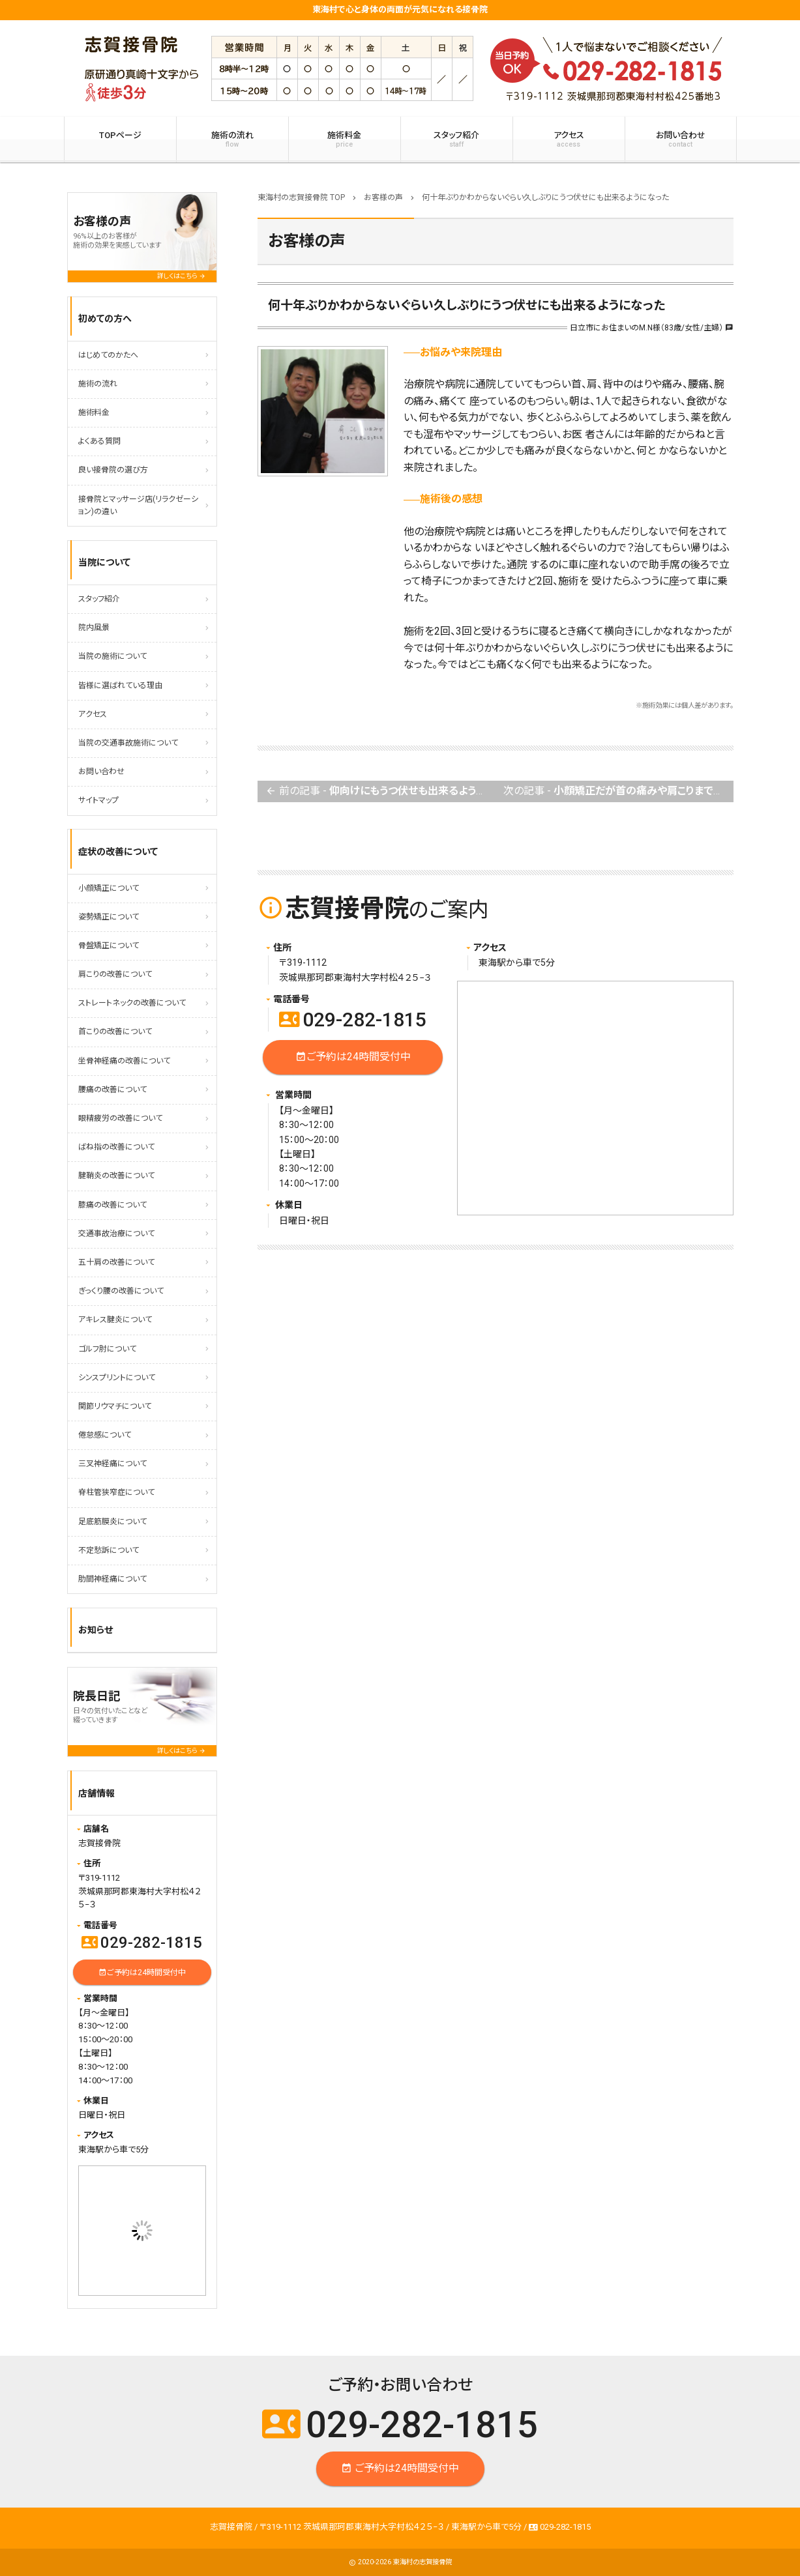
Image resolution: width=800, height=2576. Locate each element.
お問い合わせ (680, 139)
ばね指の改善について (116, 1146)
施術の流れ (232, 139)
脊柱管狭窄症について (116, 1492)
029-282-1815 (352, 1019)
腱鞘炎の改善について (116, 1175)
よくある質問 (99, 441)
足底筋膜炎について (112, 1521)
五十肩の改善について (116, 1262)
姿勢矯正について (108, 916)
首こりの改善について (115, 1031)
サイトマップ (98, 800)
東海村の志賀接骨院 (422, 2562)
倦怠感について (104, 1435)
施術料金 (344, 139)
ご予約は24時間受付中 (352, 1057)
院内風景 (94, 627)
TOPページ (120, 135)
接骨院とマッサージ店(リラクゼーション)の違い (138, 505)
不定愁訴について (108, 1550)
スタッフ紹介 (456, 139)
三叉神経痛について (112, 1463)
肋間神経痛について (112, 1579)
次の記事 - (618, 791)
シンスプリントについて (116, 1377)
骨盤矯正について (108, 945)
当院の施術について (112, 656)
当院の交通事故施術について (128, 742)
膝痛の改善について (112, 1204)
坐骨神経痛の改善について (124, 1060)
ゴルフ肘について (107, 1348)
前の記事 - (380, 791)
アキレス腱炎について (115, 1319)
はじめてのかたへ (108, 355)
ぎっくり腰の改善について (121, 1290)
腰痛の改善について (112, 1089)
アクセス (568, 139)
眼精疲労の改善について (120, 1118)
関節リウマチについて (114, 1406)
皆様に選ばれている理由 (120, 685)
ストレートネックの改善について (132, 1002)
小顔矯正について (108, 888)
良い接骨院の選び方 (113, 469)
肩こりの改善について (115, 974)
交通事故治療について (116, 1233)
